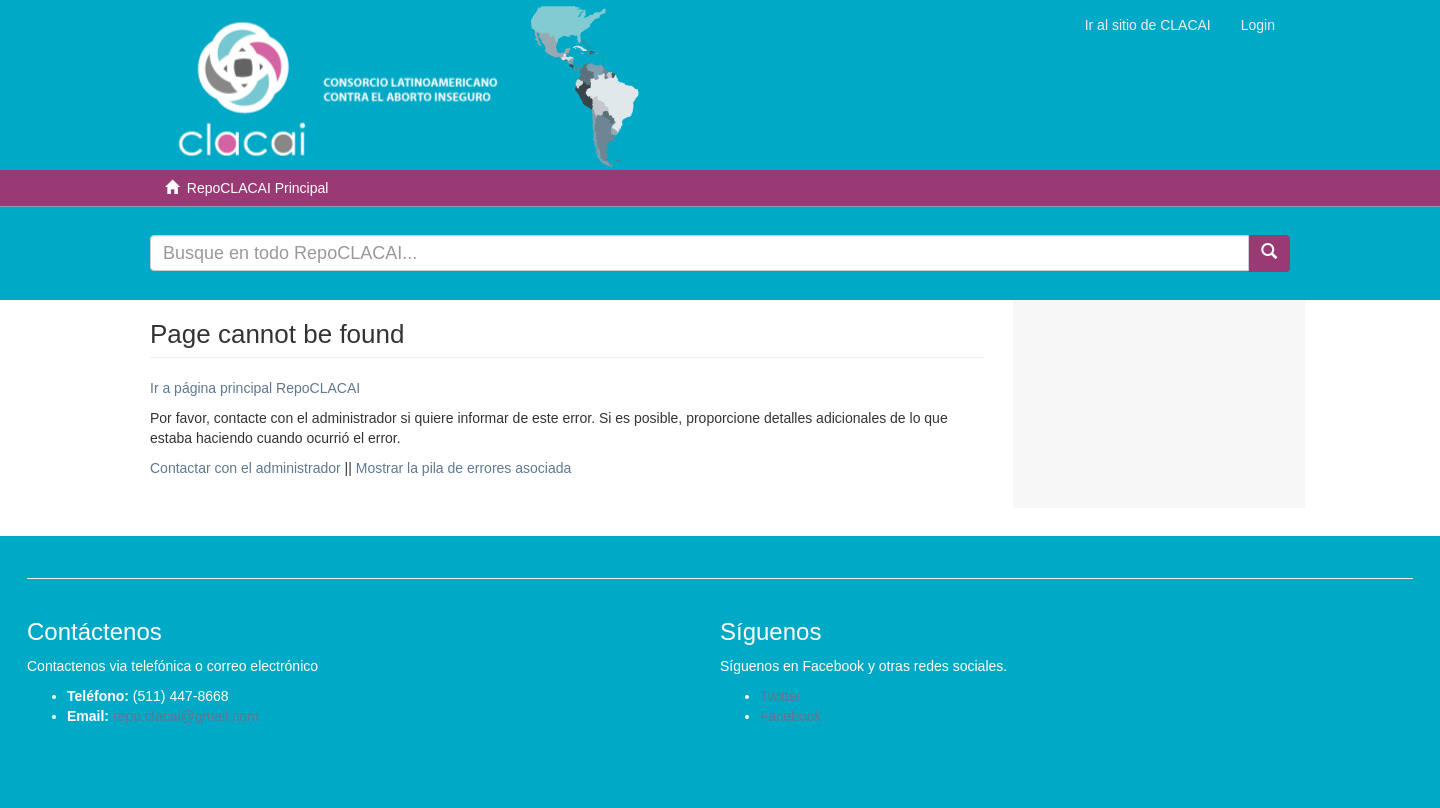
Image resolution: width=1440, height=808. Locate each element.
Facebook (790, 716)
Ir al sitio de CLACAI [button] (1148, 25)
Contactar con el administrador (245, 468)
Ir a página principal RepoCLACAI (255, 388)
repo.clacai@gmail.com (186, 716)
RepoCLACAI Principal (258, 188)
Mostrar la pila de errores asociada (464, 468)
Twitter (780, 696)
